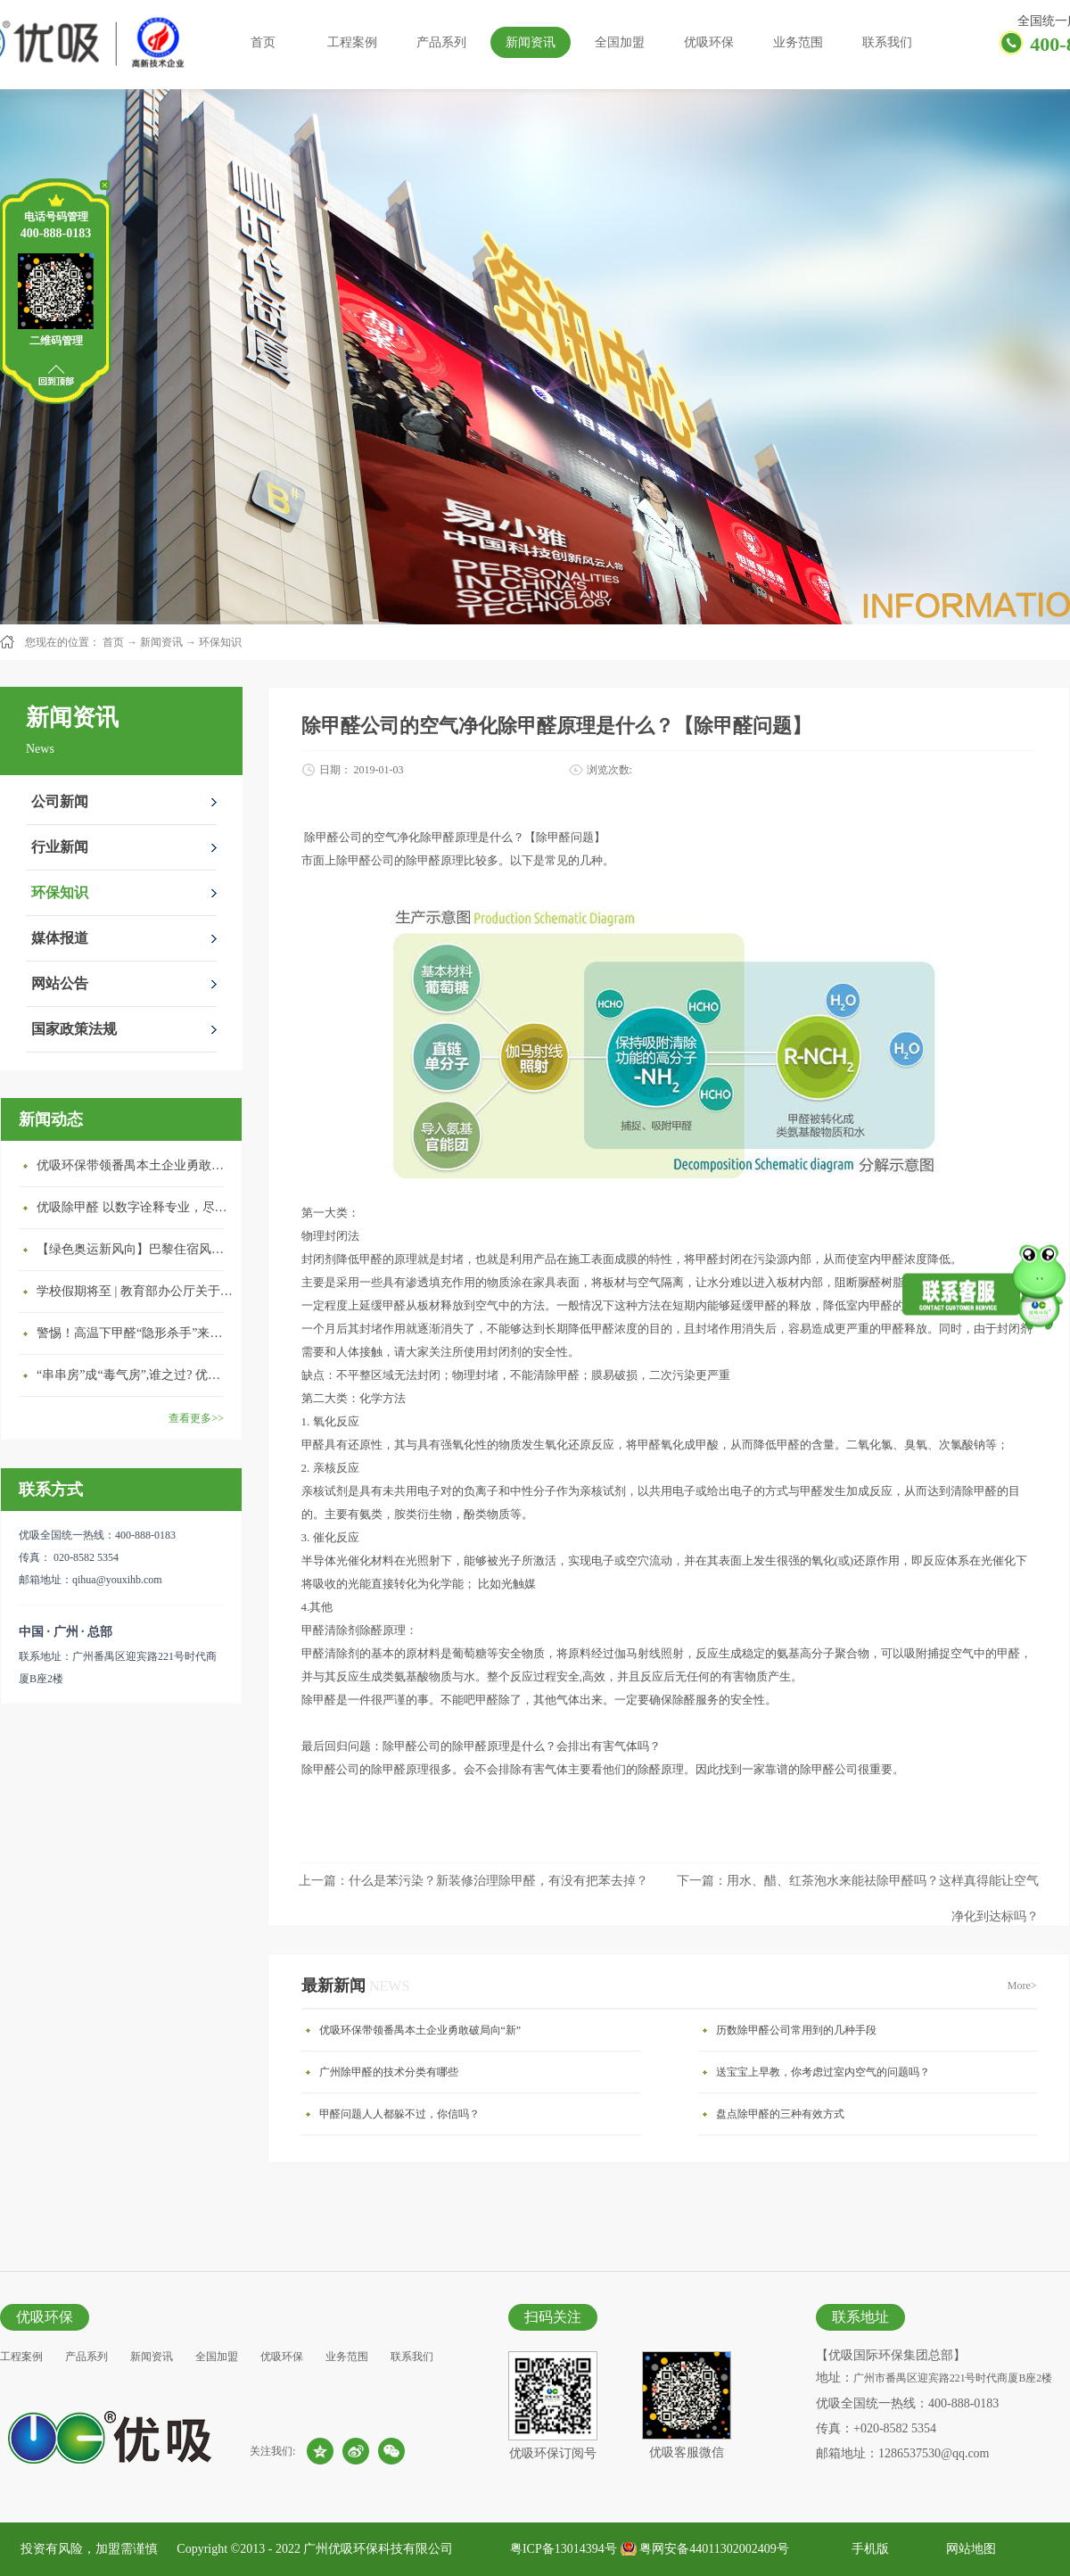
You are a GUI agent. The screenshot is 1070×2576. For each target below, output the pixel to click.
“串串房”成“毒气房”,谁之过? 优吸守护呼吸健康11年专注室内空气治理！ (135, 1375)
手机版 (867, 2548)
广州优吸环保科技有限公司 (378, 2548)
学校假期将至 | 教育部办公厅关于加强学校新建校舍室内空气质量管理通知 (135, 1291)
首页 (263, 42)
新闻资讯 (161, 642)
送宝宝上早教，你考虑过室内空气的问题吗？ (823, 2072)
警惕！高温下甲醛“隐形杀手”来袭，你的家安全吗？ (135, 1333)
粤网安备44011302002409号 (713, 2548)
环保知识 (220, 642)
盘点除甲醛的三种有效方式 (780, 2114)
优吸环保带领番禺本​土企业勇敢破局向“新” (135, 1165)
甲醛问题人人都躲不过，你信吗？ (399, 2114)
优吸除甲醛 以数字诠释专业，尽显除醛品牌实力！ (135, 1207)
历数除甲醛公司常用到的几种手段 (796, 2030)
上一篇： (473, 1880)
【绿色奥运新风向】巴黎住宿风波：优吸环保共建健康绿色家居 (135, 1249)
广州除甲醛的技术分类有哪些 (388, 2072)
